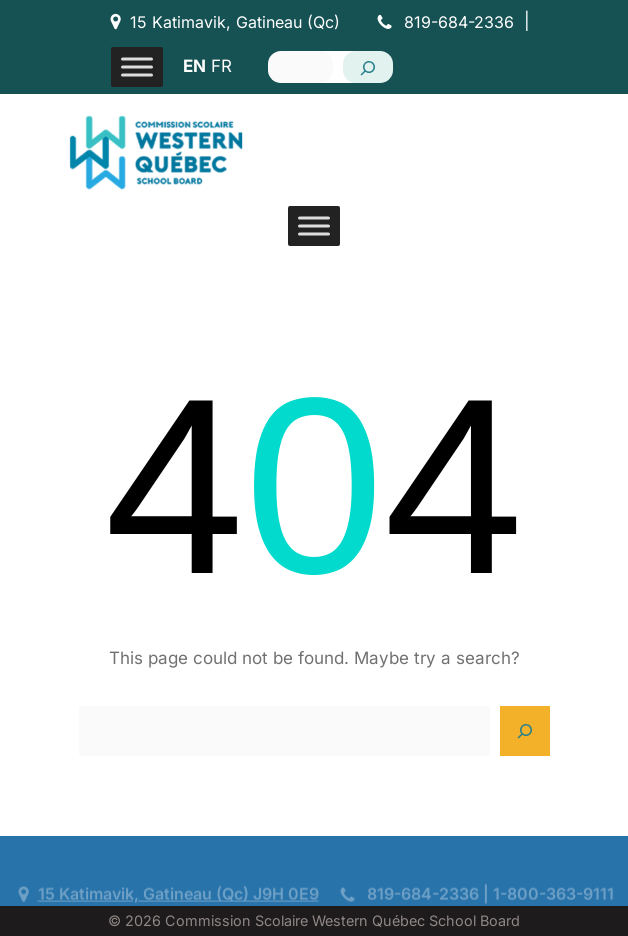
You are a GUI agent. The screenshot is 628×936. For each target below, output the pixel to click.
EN (194, 66)
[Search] (368, 67)
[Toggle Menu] (137, 66)
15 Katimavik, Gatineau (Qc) (235, 22)
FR (221, 66)
